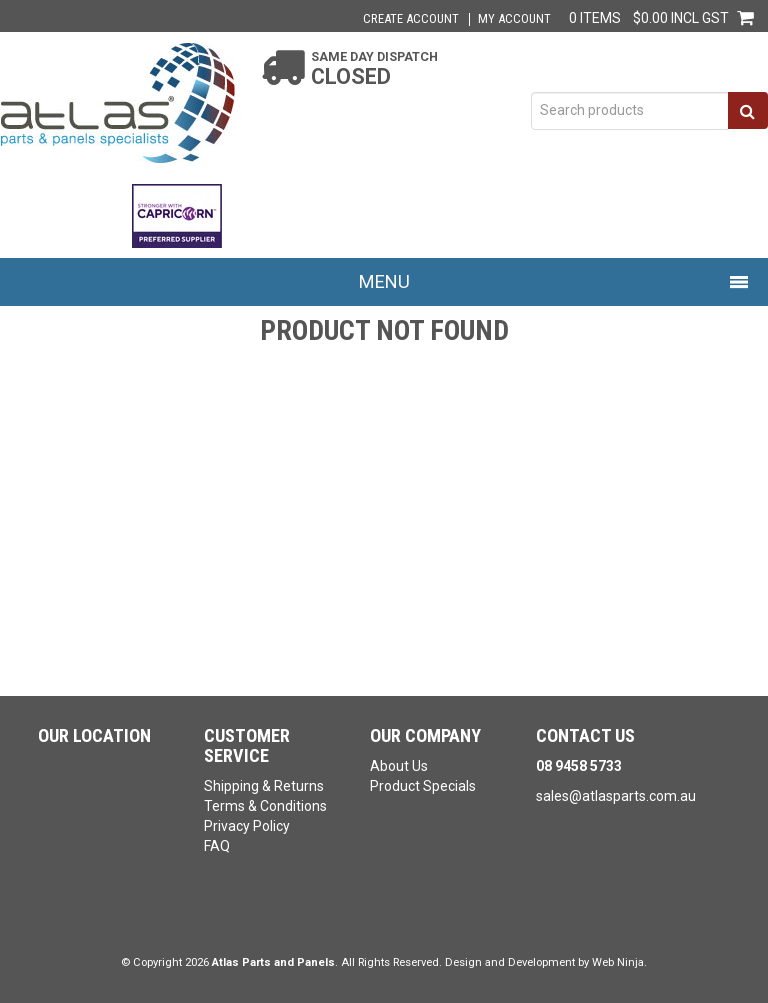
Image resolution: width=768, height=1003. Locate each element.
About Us (399, 766)
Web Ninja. (619, 962)
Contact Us (585, 735)
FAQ (217, 846)
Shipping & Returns (264, 786)
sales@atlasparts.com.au (616, 796)
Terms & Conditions (265, 806)
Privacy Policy (247, 826)
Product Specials (423, 786)
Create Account (411, 19)
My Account (514, 19)
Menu (384, 281)
